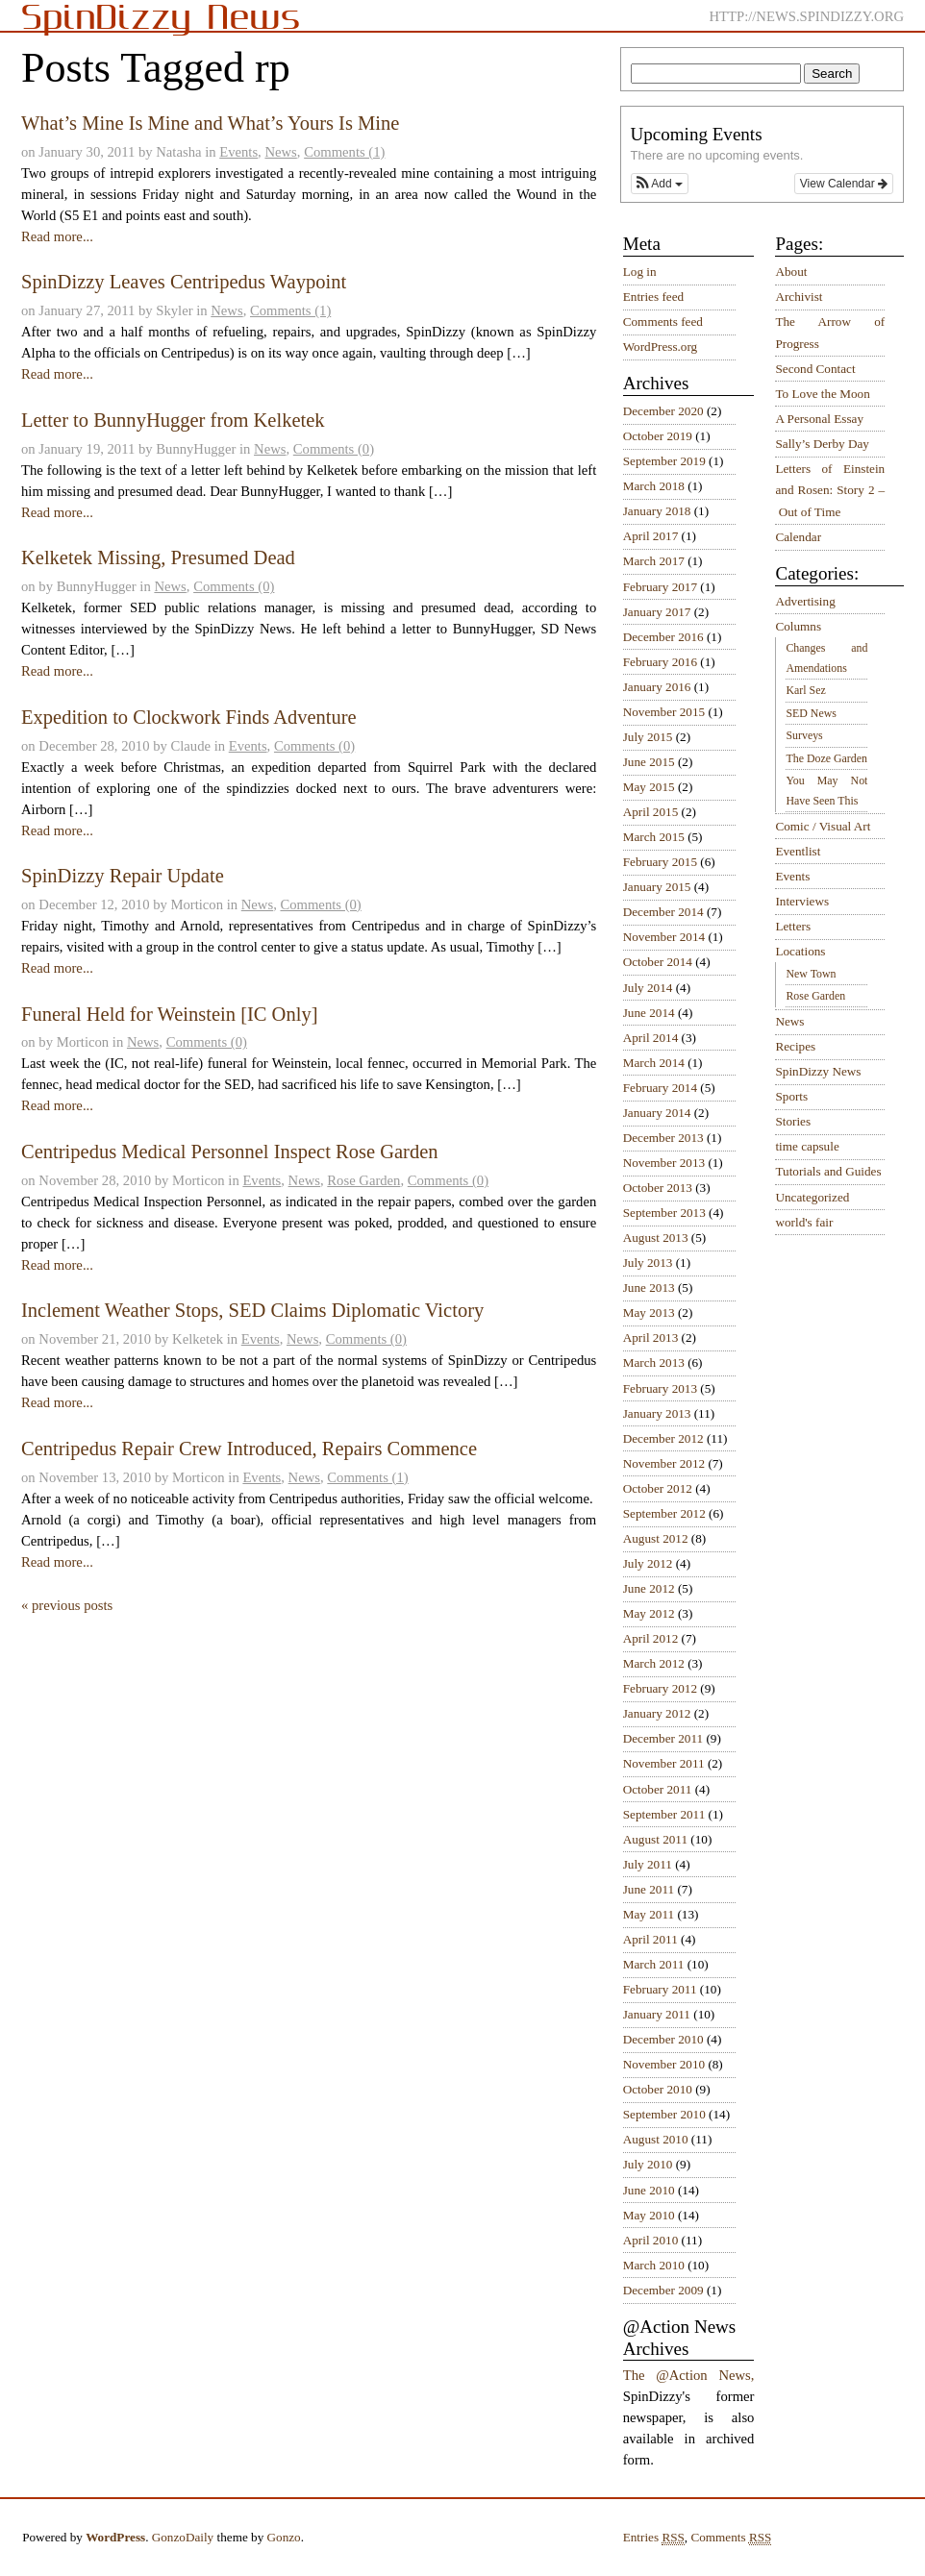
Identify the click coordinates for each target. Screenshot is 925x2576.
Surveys (804, 735)
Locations (800, 951)
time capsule (806, 1146)
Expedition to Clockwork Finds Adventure (189, 717)
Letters (793, 926)
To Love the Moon (822, 393)
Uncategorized (812, 1197)
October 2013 (657, 1187)
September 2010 (664, 2114)
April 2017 (651, 536)
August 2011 (655, 1839)
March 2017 (654, 561)
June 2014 (649, 1012)
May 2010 (649, 2215)
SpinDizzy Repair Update (122, 875)
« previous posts (66, 1605)
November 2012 (664, 1463)
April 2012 (651, 1638)
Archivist (798, 296)
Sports (791, 1096)
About (791, 271)
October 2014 (657, 961)
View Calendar (844, 183)
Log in (640, 271)
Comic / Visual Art (822, 826)
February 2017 (660, 587)
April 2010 (651, 2240)
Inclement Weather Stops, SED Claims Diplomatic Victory (252, 1310)
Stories (793, 1121)
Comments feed (663, 321)
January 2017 (657, 612)
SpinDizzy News (818, 1071)
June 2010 (649, 2190)
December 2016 (663, 637)
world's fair (804, 1222)
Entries (654, 2537)
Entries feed (653, 296)
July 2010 (648, 2164)
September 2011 (664, 1814)
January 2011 (656, 2014)
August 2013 (655, 1237)
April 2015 (651, 812)
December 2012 (663, 1438)
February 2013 (660, 1388)
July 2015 (648, 737)
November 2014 (664, 936)
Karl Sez (805, 690)
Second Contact (815, 368)
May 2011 (648, 1914)
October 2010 (657, 2089)
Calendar (798, 537)
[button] (660, 183)
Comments (730, 2537)
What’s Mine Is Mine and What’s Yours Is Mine (210, 123)
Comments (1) (344, 152)
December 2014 (663, 911)
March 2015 (654, 837)
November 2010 (664, 2064)
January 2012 (657, 1713)
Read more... (57, 236)
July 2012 (648, 1563)
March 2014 (654, 1062)
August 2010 (655, 2139)
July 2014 (648, 987)
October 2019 (657, 436)
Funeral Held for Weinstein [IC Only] (169, 1014)
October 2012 (657, 1488)
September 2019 (664, 461)
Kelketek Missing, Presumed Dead (158, 557)
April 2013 (651, 1337)
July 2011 (647, 1864)
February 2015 (660, 862)
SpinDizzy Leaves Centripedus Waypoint (183, 281)
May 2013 (649, 1312)
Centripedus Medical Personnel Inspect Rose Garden (229, 1151)
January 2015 (657, 886)
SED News (811, 713)
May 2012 (649, 1613)
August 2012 (655, 1538)
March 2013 (654, 1362)
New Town (811, 973)
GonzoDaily (182, 2537)
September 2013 (664, 1212)
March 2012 (654, 1663)
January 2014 (657, 1112)
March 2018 (654, 486)
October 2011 (657, 1789)
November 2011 (664, 1763)
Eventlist (797, 851)
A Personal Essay (819, 418)
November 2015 (664, 712)
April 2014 (651, 1037)
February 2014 (660, 1087)
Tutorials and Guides (828, 1171)
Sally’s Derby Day (821, 443)
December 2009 (663, 2290)
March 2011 (654, 1964)
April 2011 (650, 1939)
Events (238, 152)
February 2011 (660, 1989)
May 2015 (649, 787)
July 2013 (648, 1262)
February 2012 (660, 1688)
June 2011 (648, 1889)
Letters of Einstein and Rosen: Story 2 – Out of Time (830, 490)
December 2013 (663, 1137)
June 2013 (649, 1287)
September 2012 (664, 1513)
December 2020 (663, 411)
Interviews (802, 901)
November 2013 (664, 1162)
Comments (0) (333, 449)
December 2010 (663, 2039)
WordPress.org (660, 346)
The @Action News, (689, 2375)
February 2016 (660, 662)
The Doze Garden (826, 758)
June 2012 (649, 1588)
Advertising (805, 601)
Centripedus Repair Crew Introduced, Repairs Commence (249, 1448)
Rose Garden (363, 1180)
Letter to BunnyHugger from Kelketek (173, 420)
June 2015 (649, 762)
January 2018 (657, 511)
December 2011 (663, 1738)
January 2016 (657, 687)
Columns (798, 626)
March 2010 (654, 2265)
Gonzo (284, 2537)
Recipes (795, 1046)
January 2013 (657, 1413)
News (280, 152)
